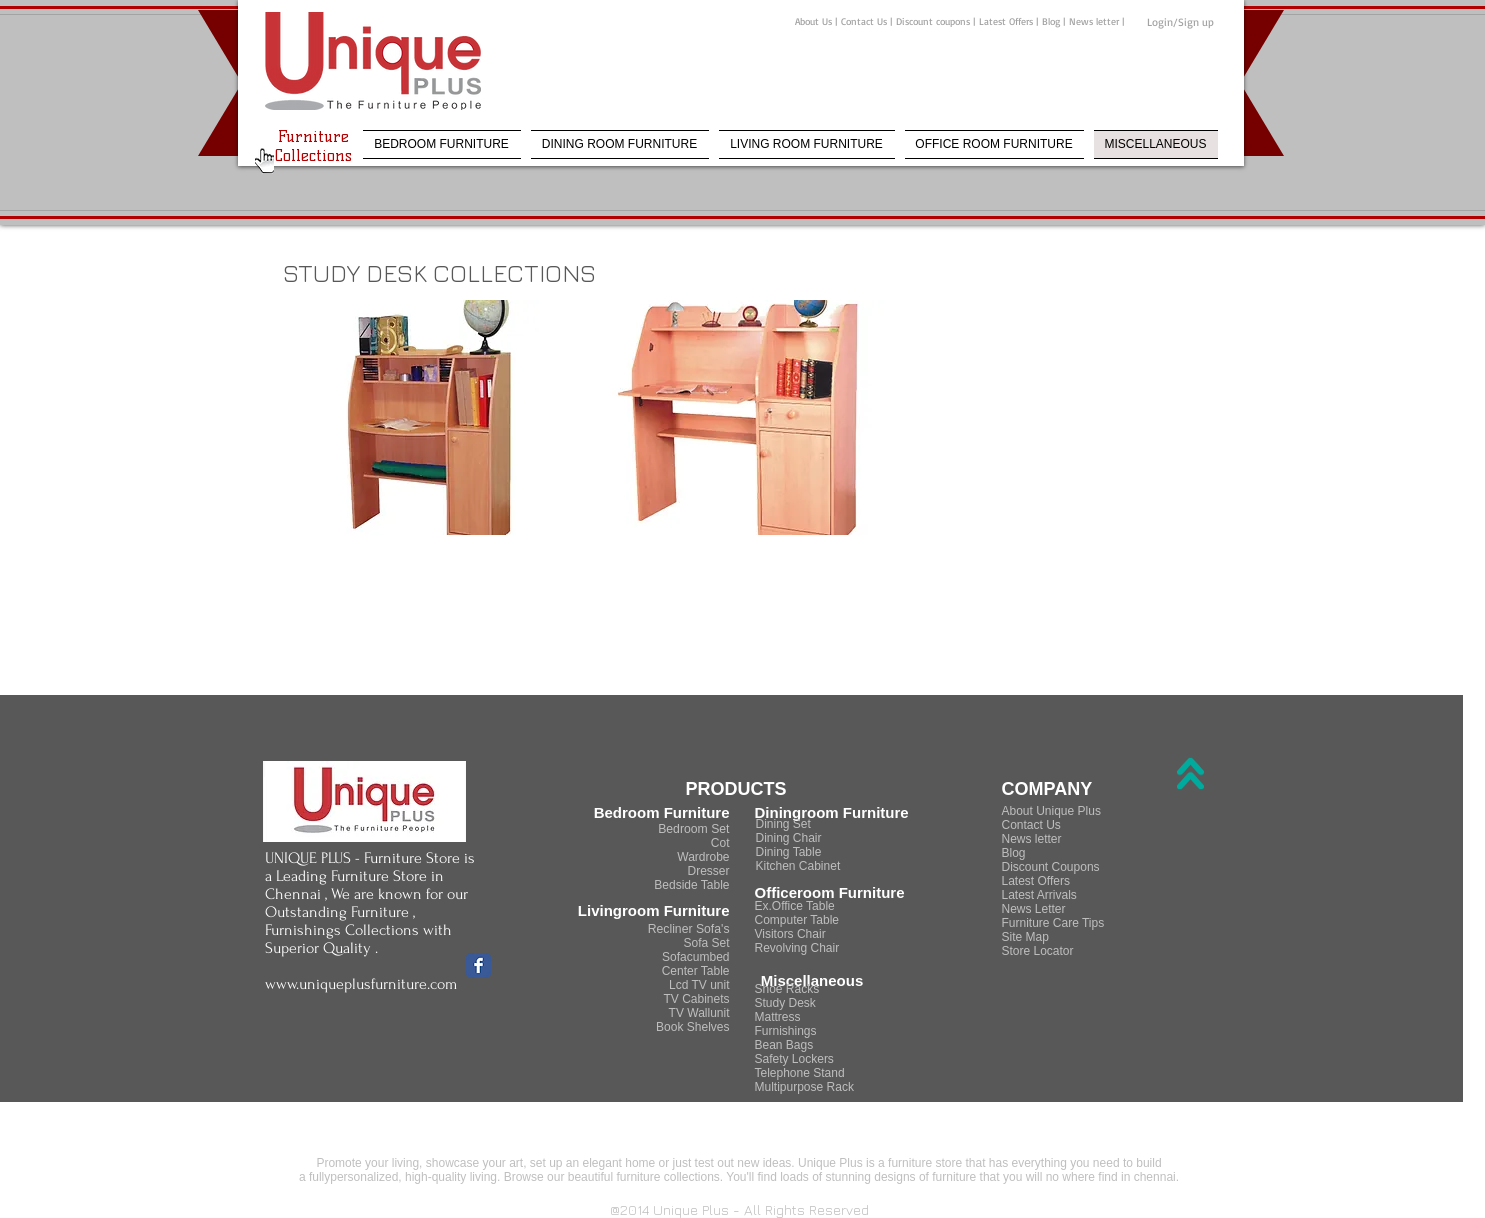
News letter (1094, 21)
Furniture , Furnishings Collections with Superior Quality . (358, 930)
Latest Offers (1006, 21)
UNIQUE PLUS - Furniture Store (362, 858)
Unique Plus (830, 1163)
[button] (432, 417)
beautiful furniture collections (641, 1177)
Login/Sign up (1180, 22)
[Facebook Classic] (478, 965)
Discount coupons (934, 21)
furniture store (925, 1163)
